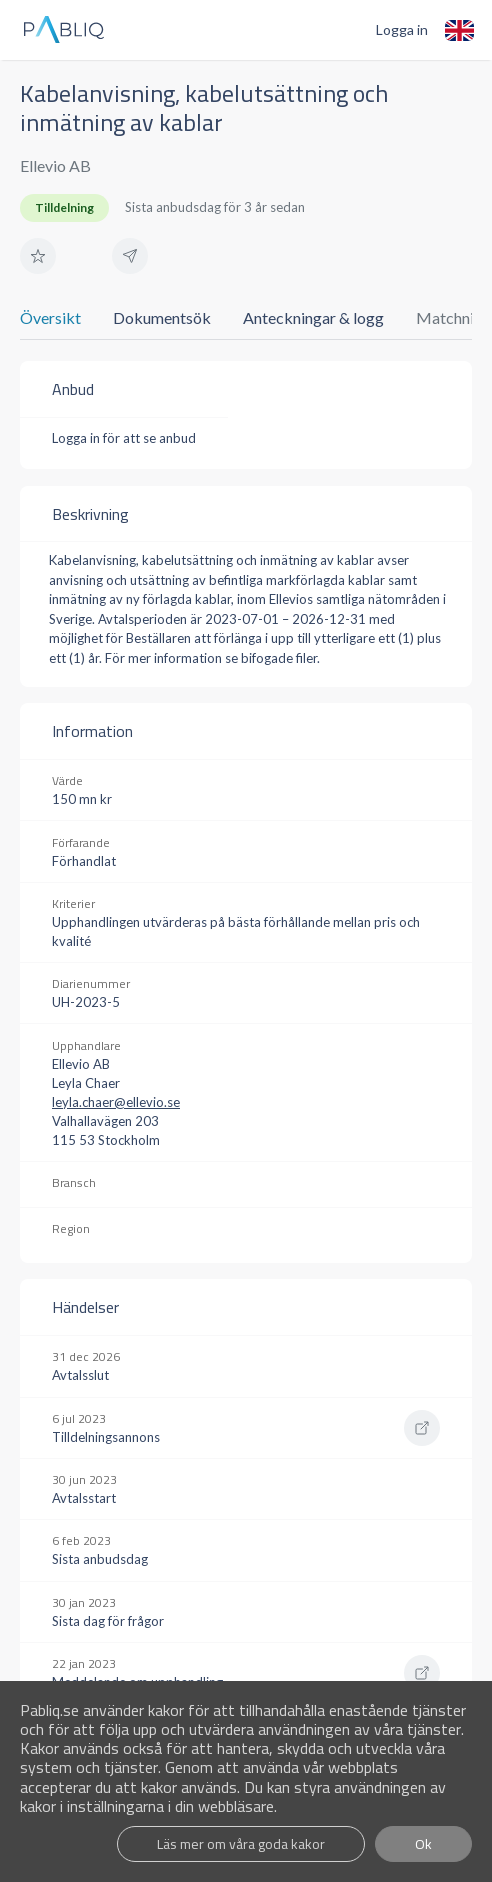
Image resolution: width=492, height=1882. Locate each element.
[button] (38, 256)
